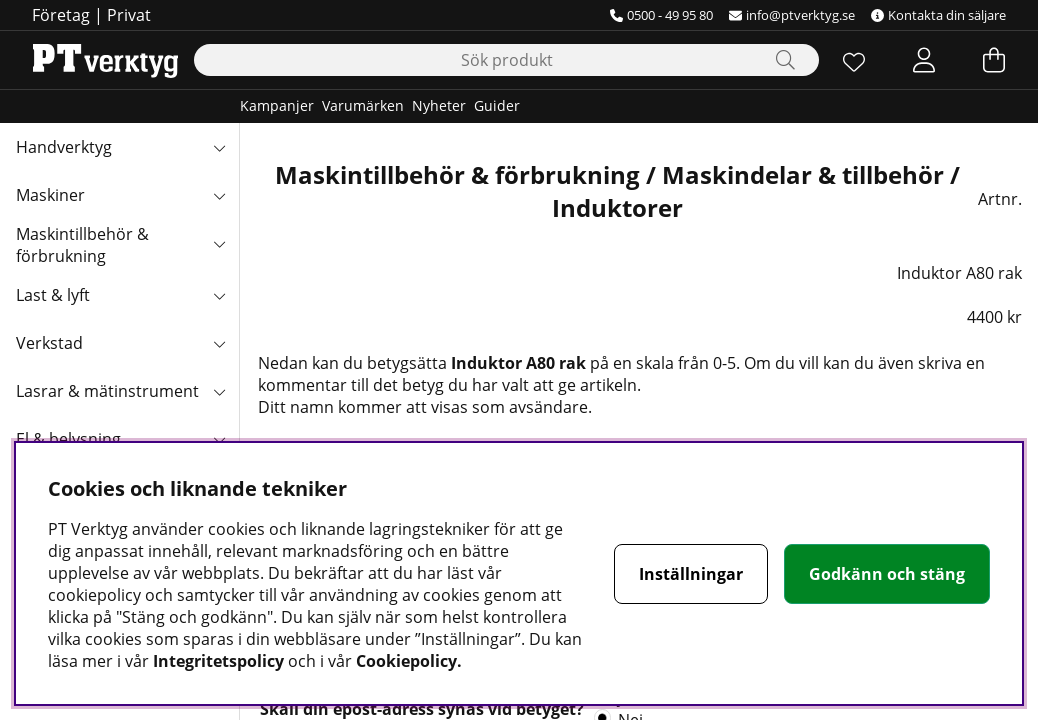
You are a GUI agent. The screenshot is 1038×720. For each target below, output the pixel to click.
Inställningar (691, 574)
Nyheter (439, 105)
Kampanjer (277, 105)
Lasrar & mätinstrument (107, 391)
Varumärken (363, 105)
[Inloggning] (924, 60)
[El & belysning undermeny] (219, 439)
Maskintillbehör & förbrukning (82, 245)
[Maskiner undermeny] (219, 195)
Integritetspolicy (218, 661)
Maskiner (50, 195)
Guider (497, 105)
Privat (129, 15)
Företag (61, 15)
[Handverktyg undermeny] (219, 147)
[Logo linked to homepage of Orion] (105, 60)
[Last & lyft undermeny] (219, 295)
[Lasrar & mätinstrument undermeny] (219, 391)
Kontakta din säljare (938, 15)
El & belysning (68, 439)
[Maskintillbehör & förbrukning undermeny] (219, 243)
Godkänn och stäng (887, 574)
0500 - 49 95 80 (661, 15)
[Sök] (506, 60)
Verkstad (49, 343)
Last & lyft (53, 295)
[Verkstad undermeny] (219, 343)
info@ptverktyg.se (792, 15)
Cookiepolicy (406, 661)
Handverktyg (64, 147)
